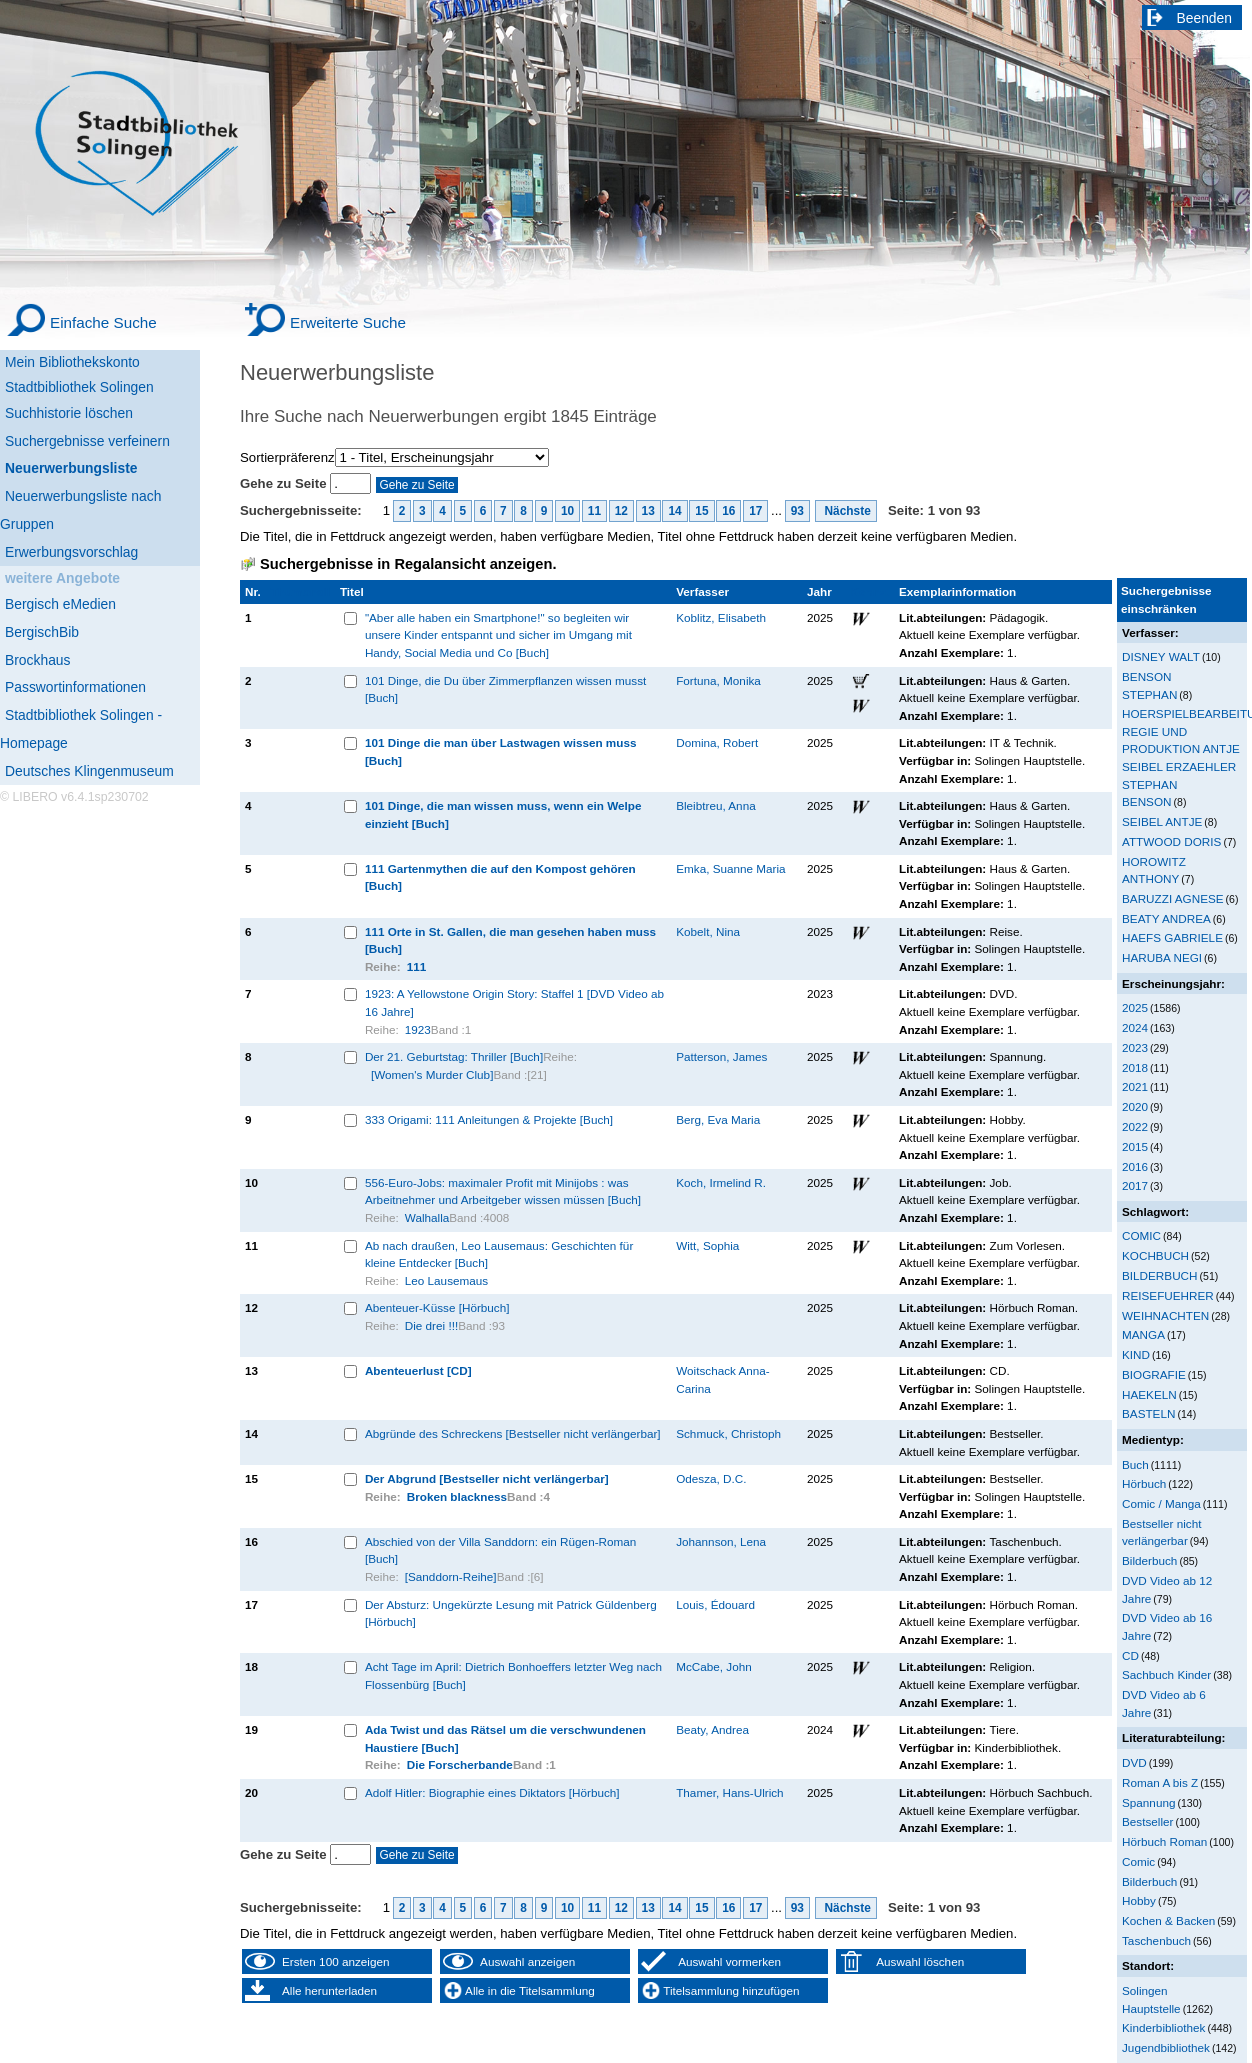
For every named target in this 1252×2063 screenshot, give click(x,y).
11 (594, 511)
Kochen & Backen (1168, 1920)
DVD (1134, 1762)
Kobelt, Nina (708, 931)
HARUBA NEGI (1162, 957)
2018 (1135, 1067)
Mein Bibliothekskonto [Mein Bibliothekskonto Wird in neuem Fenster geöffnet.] (72, 362)
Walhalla (427, 1217)
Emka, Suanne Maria (730, 868)
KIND (1136, 1354)
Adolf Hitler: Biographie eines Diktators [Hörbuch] (492, 1792)
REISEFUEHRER (1168, 1295)
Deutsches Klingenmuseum (89, 771)
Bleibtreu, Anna (715, 805)
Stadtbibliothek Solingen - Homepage (81, 729)
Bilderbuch (1149, 1560)
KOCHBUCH (1155, 1255)
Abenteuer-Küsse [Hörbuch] (437, 1307)
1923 (418, 1029)
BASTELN (1148, 1413)
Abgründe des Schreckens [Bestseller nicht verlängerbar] (513, 1433)
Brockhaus (37, 660)
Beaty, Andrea (712, 1729)
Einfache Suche (103, 322)
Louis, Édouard (715, 1604)
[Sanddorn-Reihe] (451, 1576)
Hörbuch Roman (1164, 1841)
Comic (1138, 1861)
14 (674, 511)
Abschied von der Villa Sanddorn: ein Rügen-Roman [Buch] (500, 1550)
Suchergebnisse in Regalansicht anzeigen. (408, 564)
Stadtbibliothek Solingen (79, 387)
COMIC (1141, 1235)
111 (417, 966)
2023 (1135, 1047)
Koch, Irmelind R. (721, 1182)
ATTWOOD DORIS (1171, 841)
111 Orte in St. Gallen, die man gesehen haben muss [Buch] (510, 940)
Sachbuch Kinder (1166, 1674)
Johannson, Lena (721, 1541)
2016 (1135, 1166)
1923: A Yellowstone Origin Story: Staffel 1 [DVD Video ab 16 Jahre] (514, 1002)
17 (755, 511)
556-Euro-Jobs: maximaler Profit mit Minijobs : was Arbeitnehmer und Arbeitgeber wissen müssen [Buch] (503, 1191)
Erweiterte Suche (348, 322)
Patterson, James (721, 1056)
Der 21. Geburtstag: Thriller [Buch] (454, 1056)
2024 (1135, 1027)
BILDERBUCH (1160, 1275)
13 (648, 511)
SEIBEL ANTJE (1162, 821)
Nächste (846, 511)
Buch (1135, 1464)
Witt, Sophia (707, 1245)
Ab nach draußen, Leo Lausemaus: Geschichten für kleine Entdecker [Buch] (499, 1254)
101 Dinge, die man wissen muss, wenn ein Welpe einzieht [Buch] (503, 814)
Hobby (1139, 1900)
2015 (1135, 1146)
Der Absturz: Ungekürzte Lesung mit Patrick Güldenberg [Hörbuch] (511, 1613)
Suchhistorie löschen (69, 413)
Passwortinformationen (75, 687)
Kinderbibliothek (1163, 2027)
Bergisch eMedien (60, 604)
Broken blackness (457, 1496)
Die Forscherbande (460, 1764)
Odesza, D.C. (711, 1478)
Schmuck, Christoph (728, 1433)
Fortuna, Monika (718, 680)
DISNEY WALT (1161, 656)
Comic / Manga (1161, 1503)
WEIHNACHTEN (1165, 1315)
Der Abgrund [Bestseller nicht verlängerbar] (487, 1478)
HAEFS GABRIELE (1172, 937)
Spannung (1148, 1802)
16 (728, 511)
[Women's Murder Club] (432, 1074)
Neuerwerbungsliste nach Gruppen (80, 510)
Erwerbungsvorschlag (71, 552)
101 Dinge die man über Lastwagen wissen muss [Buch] (501, 751)
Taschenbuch (1156, 1940)
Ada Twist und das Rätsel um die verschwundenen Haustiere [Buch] (505, 1738)
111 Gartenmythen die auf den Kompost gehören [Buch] (500, 877)
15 (701, 511)
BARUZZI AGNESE (1173, 898)
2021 (1135, 1086)
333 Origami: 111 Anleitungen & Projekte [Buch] (489, 1119)
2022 (1135, 1126)
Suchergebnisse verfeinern (87, 441)
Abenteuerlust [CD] (418, 1370)
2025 (1135, 1007)
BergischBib (42, 632)
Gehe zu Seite (285, 483)
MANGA (1143, 1334)
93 (797, 511)
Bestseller (1147, 1821)
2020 (1135, 1106)
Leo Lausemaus (446, 1280)
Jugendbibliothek (1166, 2047)
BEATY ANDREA (1166, 918)
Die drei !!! (431, 1325)
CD (1130, 1655)
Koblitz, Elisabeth (721, 617)
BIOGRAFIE (1154, 1374)
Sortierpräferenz (287, 457)
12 (621, 511)
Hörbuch (1144, 1483)
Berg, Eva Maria (718, 1119)
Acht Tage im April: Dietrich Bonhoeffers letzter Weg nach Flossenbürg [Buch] (513, 1675)
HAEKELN (1149, 1394)
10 (567, 511)
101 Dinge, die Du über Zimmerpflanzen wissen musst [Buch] (505, 689)
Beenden (1205, 18)
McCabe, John (714, 1666)
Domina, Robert (717, 742)
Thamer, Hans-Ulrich (729, 1792)
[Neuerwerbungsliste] (100, 465)
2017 (1135, 1185)
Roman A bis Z (1160, 1782)
